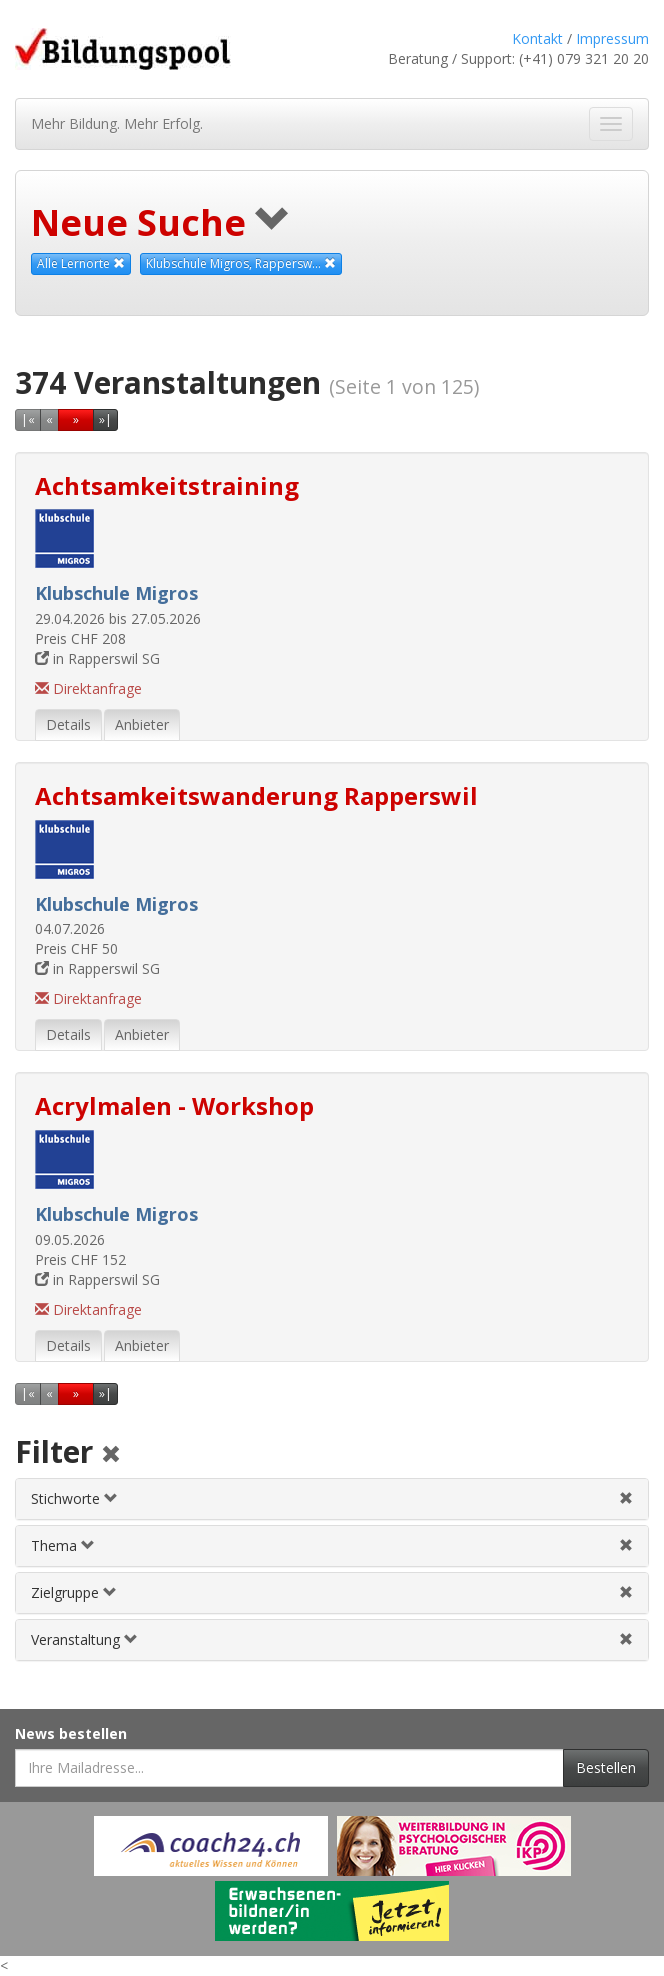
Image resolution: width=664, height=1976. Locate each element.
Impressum (612, 38)
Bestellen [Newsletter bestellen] (606, 1767)
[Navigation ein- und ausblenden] (611, 124)
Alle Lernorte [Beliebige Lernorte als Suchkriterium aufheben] (81, 263)
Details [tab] (68, 724)
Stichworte (74, 1498)
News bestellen (71, 1733)
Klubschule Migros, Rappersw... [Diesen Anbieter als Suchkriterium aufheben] (241, 263)
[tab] (332, 1499)
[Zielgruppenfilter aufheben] (626, 1592)
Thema (63, 1545)
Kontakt (537, 38)
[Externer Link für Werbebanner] (211, 1846)
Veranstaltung (84, 1639)
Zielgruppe (74, 1592)
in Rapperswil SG (97, 658)
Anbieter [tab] (142, 724)
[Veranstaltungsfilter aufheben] (626, 1639)
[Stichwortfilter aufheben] (626, 1498)
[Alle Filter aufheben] (111, 1455)
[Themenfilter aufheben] (626, 1545)
